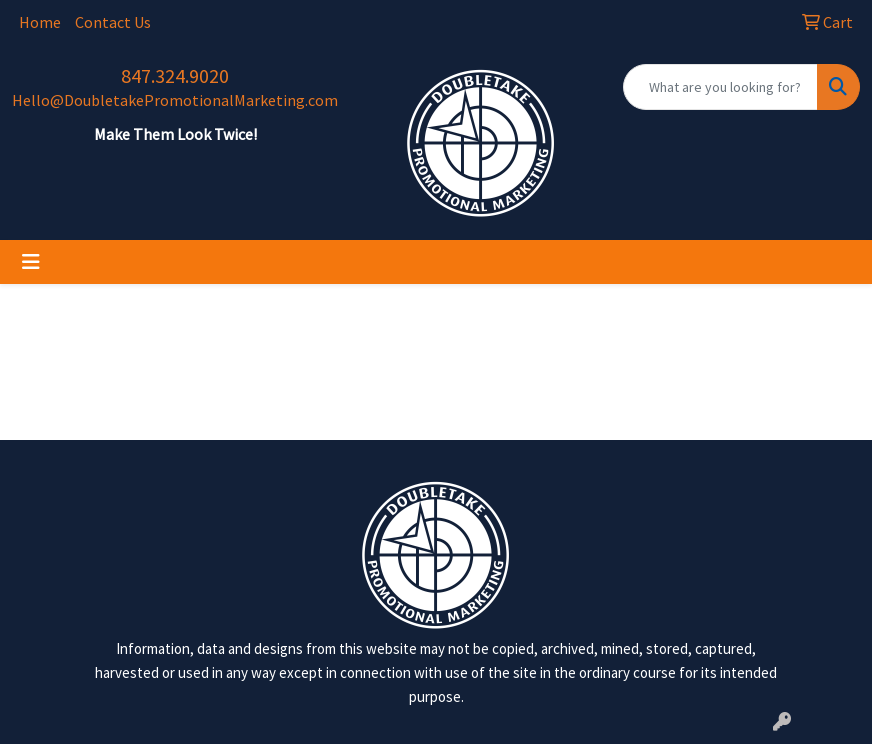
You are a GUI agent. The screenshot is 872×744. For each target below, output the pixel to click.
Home (40, 22)
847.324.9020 (175, 75)
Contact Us (113, 22)
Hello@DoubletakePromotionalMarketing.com (175, 100)
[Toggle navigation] (31, 262)
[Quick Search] (720, 87)
